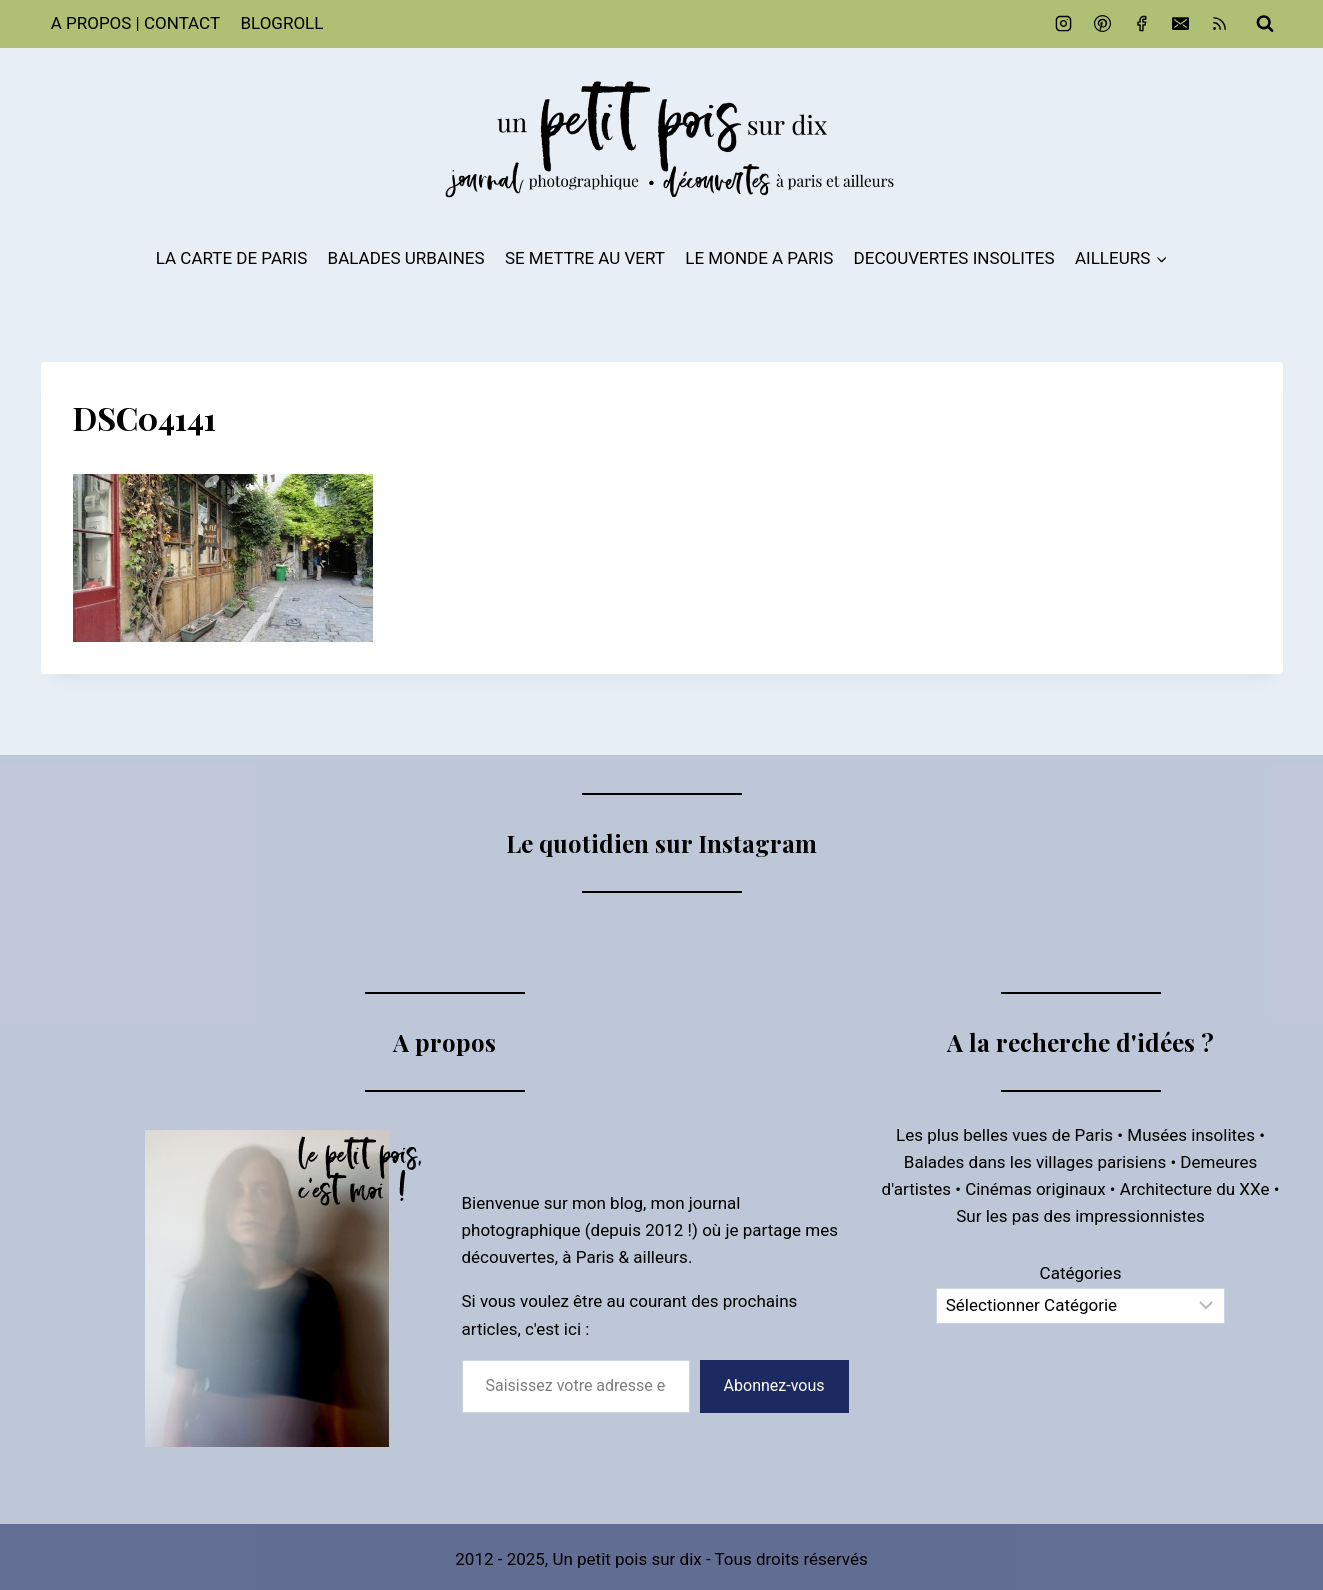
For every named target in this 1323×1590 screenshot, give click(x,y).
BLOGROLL (281, 23)
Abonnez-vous (774, 1385)
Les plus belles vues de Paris (1004, 1135)
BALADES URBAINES (406, 258)
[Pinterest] (1102, 24)
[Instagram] (1063, 24)
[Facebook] (1141, 24)
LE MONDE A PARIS (759, 258)
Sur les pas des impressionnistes (1080, 1216)
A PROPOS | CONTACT (135, 23)
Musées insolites (1191, 1135)
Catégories (1081, 1273)
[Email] (1180, 24)
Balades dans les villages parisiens (1035, 1162)
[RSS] (1220, 24)
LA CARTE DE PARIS (232, 258)
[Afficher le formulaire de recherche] (1265, 24)
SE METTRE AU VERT (585, 258)
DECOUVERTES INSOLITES (954, 258)
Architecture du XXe (1195, 1189)
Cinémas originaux (1035, 1189)
